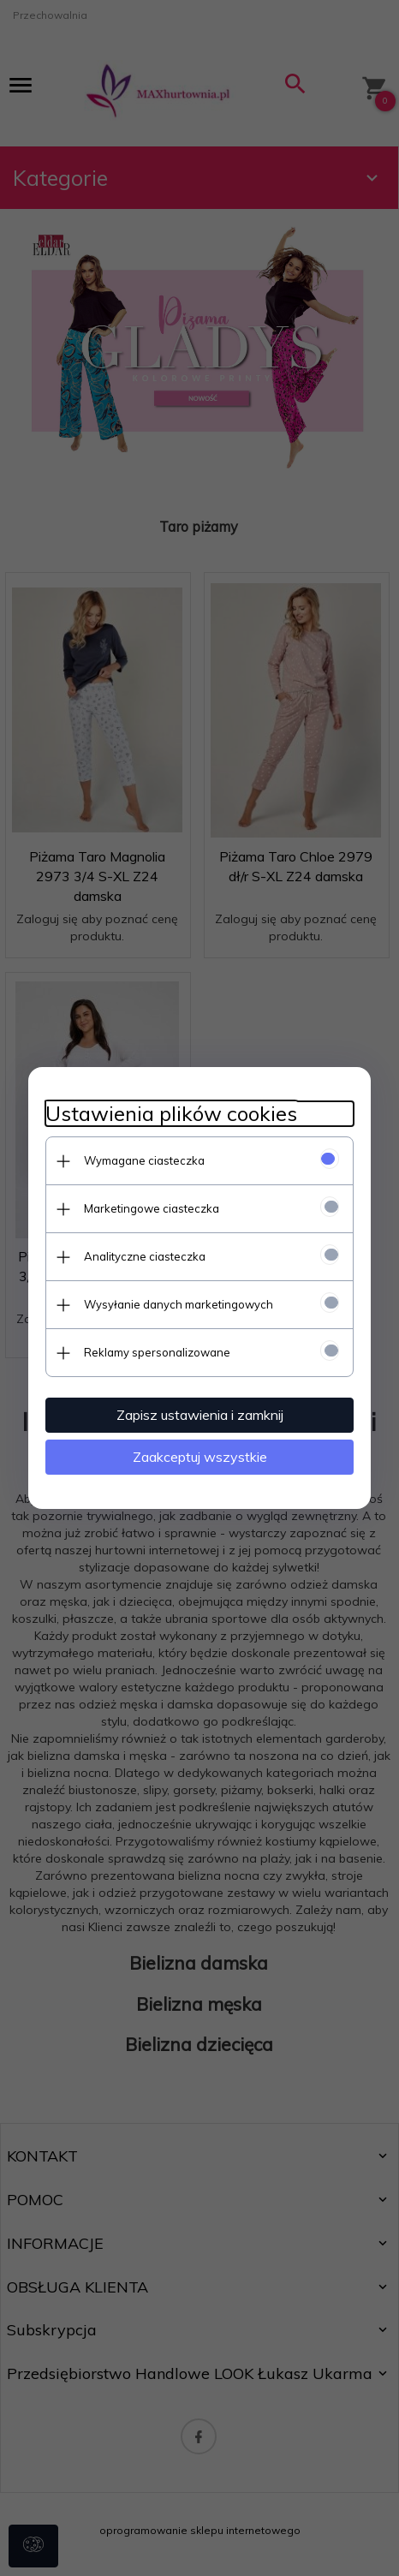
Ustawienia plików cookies (171, 1113)
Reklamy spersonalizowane (157, 1352)
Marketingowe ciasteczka (151, 1208)
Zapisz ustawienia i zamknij (199, 1414)
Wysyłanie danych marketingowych (178, 1304)
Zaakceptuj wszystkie (200, 1456)
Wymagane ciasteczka (144, 1160)
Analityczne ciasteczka (144, 1256)
